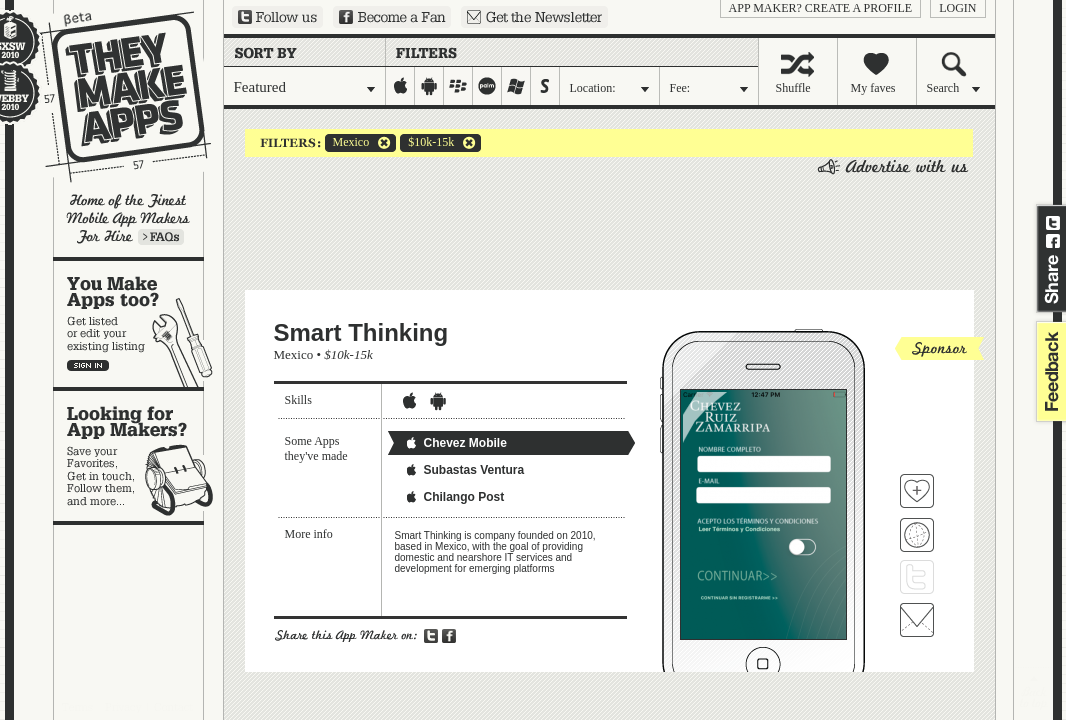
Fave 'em (917, 491)
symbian (545, 86)
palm (487, 86)
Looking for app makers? (138, 456)
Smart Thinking (361, 332)
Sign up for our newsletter (534, 17)
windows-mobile (516, 86)
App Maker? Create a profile (821, 8)
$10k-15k (427, 143)
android (429, 86)
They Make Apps (112, 96)
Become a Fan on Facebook (392, 17)
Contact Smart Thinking (917, 620)
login (957, 8)
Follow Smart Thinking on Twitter (917, 577)
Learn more (161, 237)
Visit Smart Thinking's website (917, 535)
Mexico (347, 143)
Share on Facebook (1053, 241)
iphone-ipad (400, 86)
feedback (1049, 371)
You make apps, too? (138, 324)
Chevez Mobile (455, 443)
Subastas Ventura (464, 470)
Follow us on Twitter (277, 17)
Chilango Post (454, 497)
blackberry (458, 86)
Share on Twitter (1053, 223)
